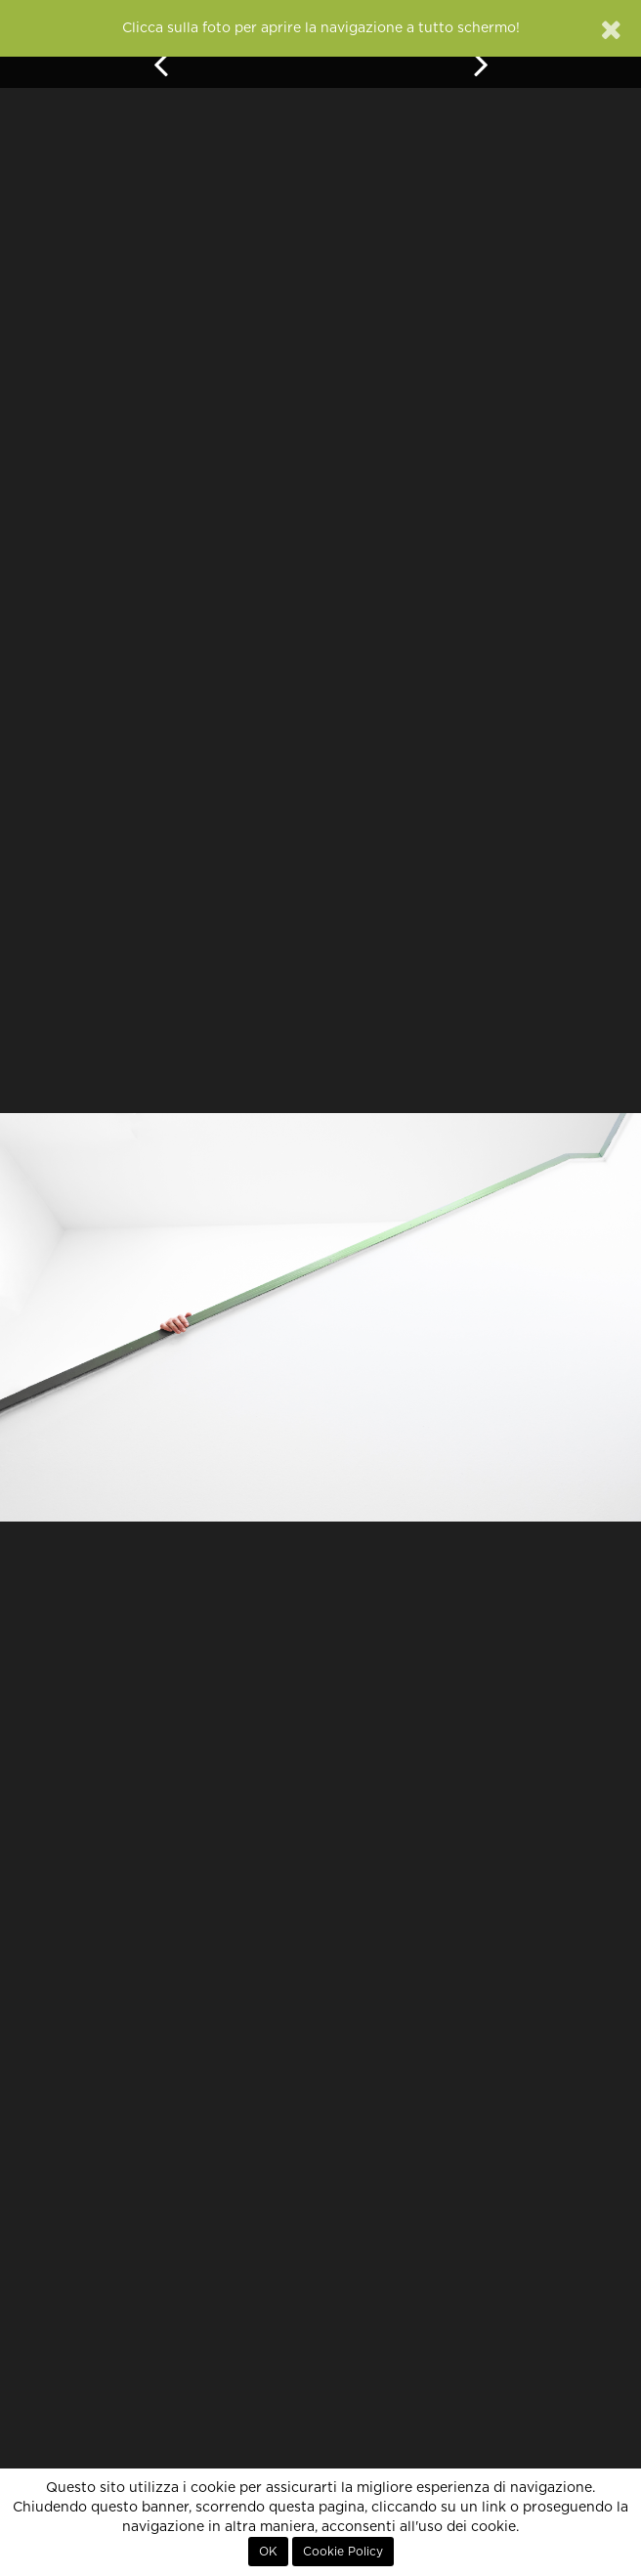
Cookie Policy (343, 2551)
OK (268, 2551)
